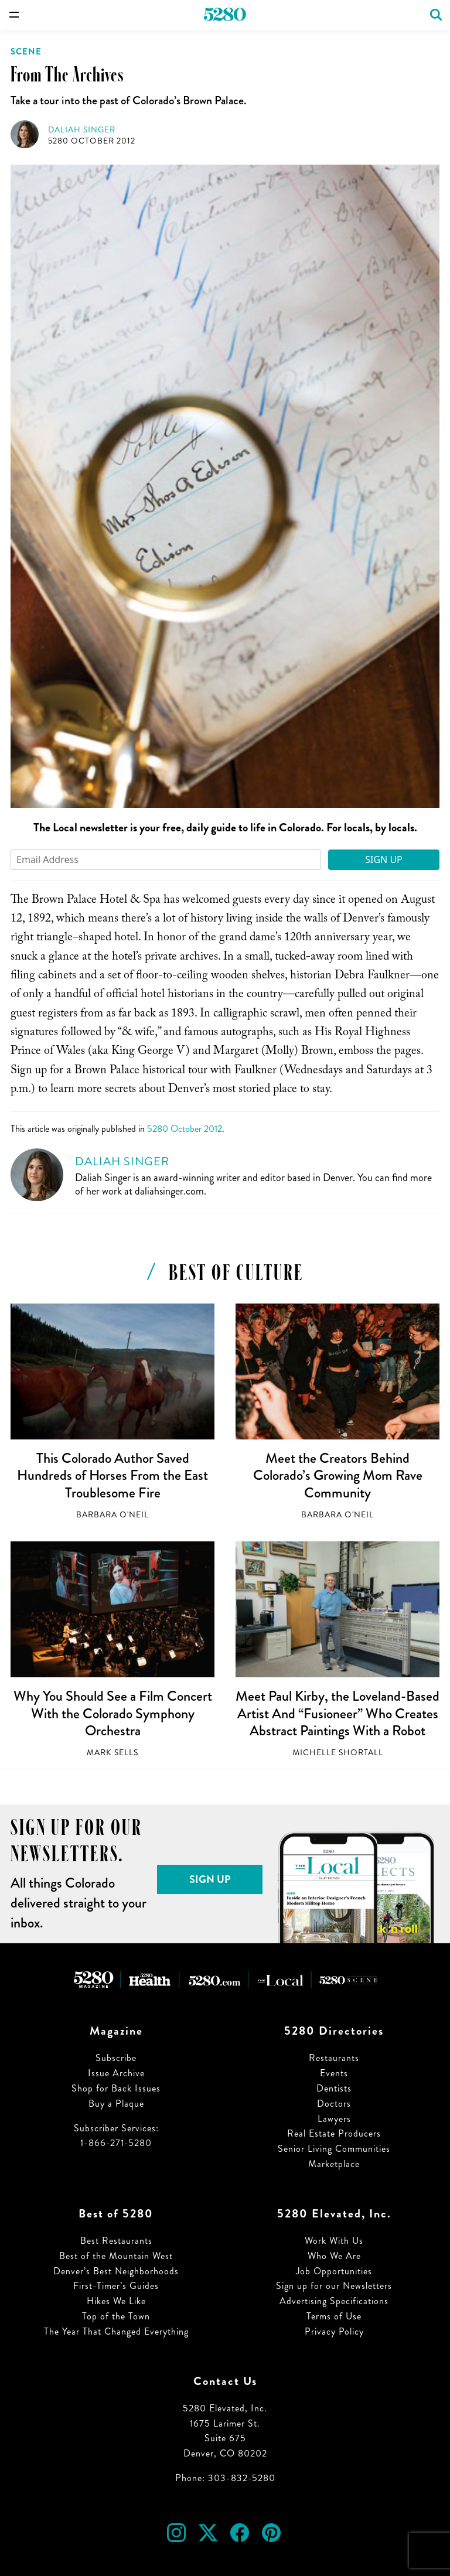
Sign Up (384, 859)
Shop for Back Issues (116, 2088)
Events (334, 2073)
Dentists (334, 2088)
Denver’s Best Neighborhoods (116, 2271)
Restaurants (334, 2058)
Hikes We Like (116, 2301)
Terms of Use (334, 2316)
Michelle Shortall (337, 1752)
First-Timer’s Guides (116, 2285)
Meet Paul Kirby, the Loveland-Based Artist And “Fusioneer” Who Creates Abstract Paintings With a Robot (337, 1713)
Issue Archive (116, 2073)
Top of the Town (116, 2316)
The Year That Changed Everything (116, 2331)
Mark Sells (112, 1752)
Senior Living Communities (334, 2148)
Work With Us (334, 2240)
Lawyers (334, 2118)
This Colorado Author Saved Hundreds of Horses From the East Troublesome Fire (112, 1475)
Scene (26, 51)
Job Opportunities (334, 2271)
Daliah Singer (81, 129)
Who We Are (334, 2256)
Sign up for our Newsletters (334, 2285)
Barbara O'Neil (112, 1514)
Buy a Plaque (116, 2103)
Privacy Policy (334, 2331)
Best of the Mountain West (116, 2256)
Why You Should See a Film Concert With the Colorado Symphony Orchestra (112, 1713)
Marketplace (334, 2164)
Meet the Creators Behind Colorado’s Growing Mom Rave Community (337, 1475)
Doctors (334, 2103)
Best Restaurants (116, 2240)
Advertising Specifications (333, 2301)
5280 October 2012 (91, 140)
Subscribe (116, 2058)
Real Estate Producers (334, 2133)
